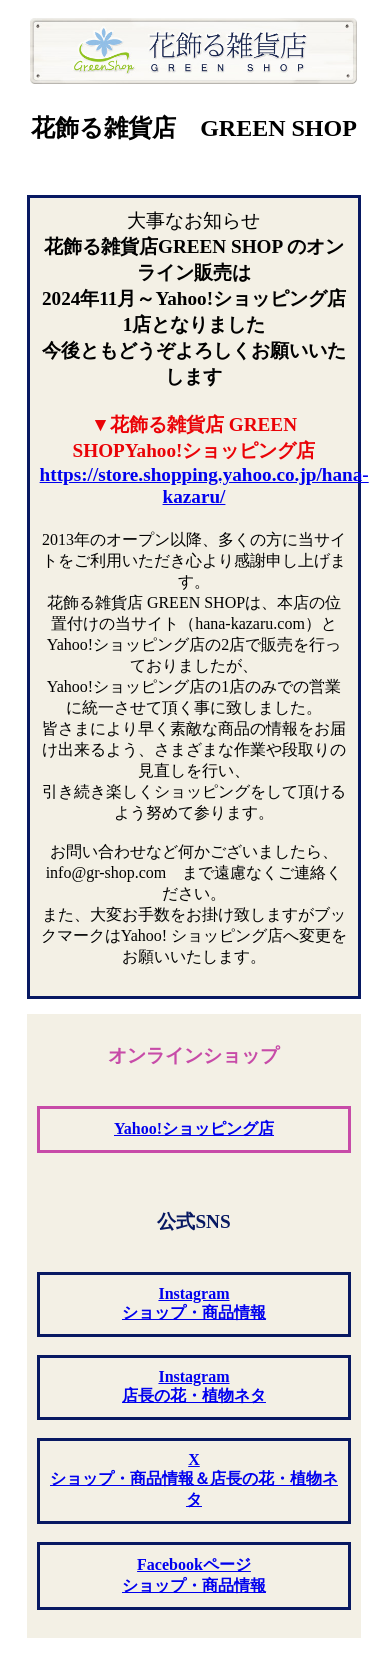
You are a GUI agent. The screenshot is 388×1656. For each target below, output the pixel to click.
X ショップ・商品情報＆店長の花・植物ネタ (194, 1479)
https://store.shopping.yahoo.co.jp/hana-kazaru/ (204, 485)
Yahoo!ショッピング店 (194, 1128)
